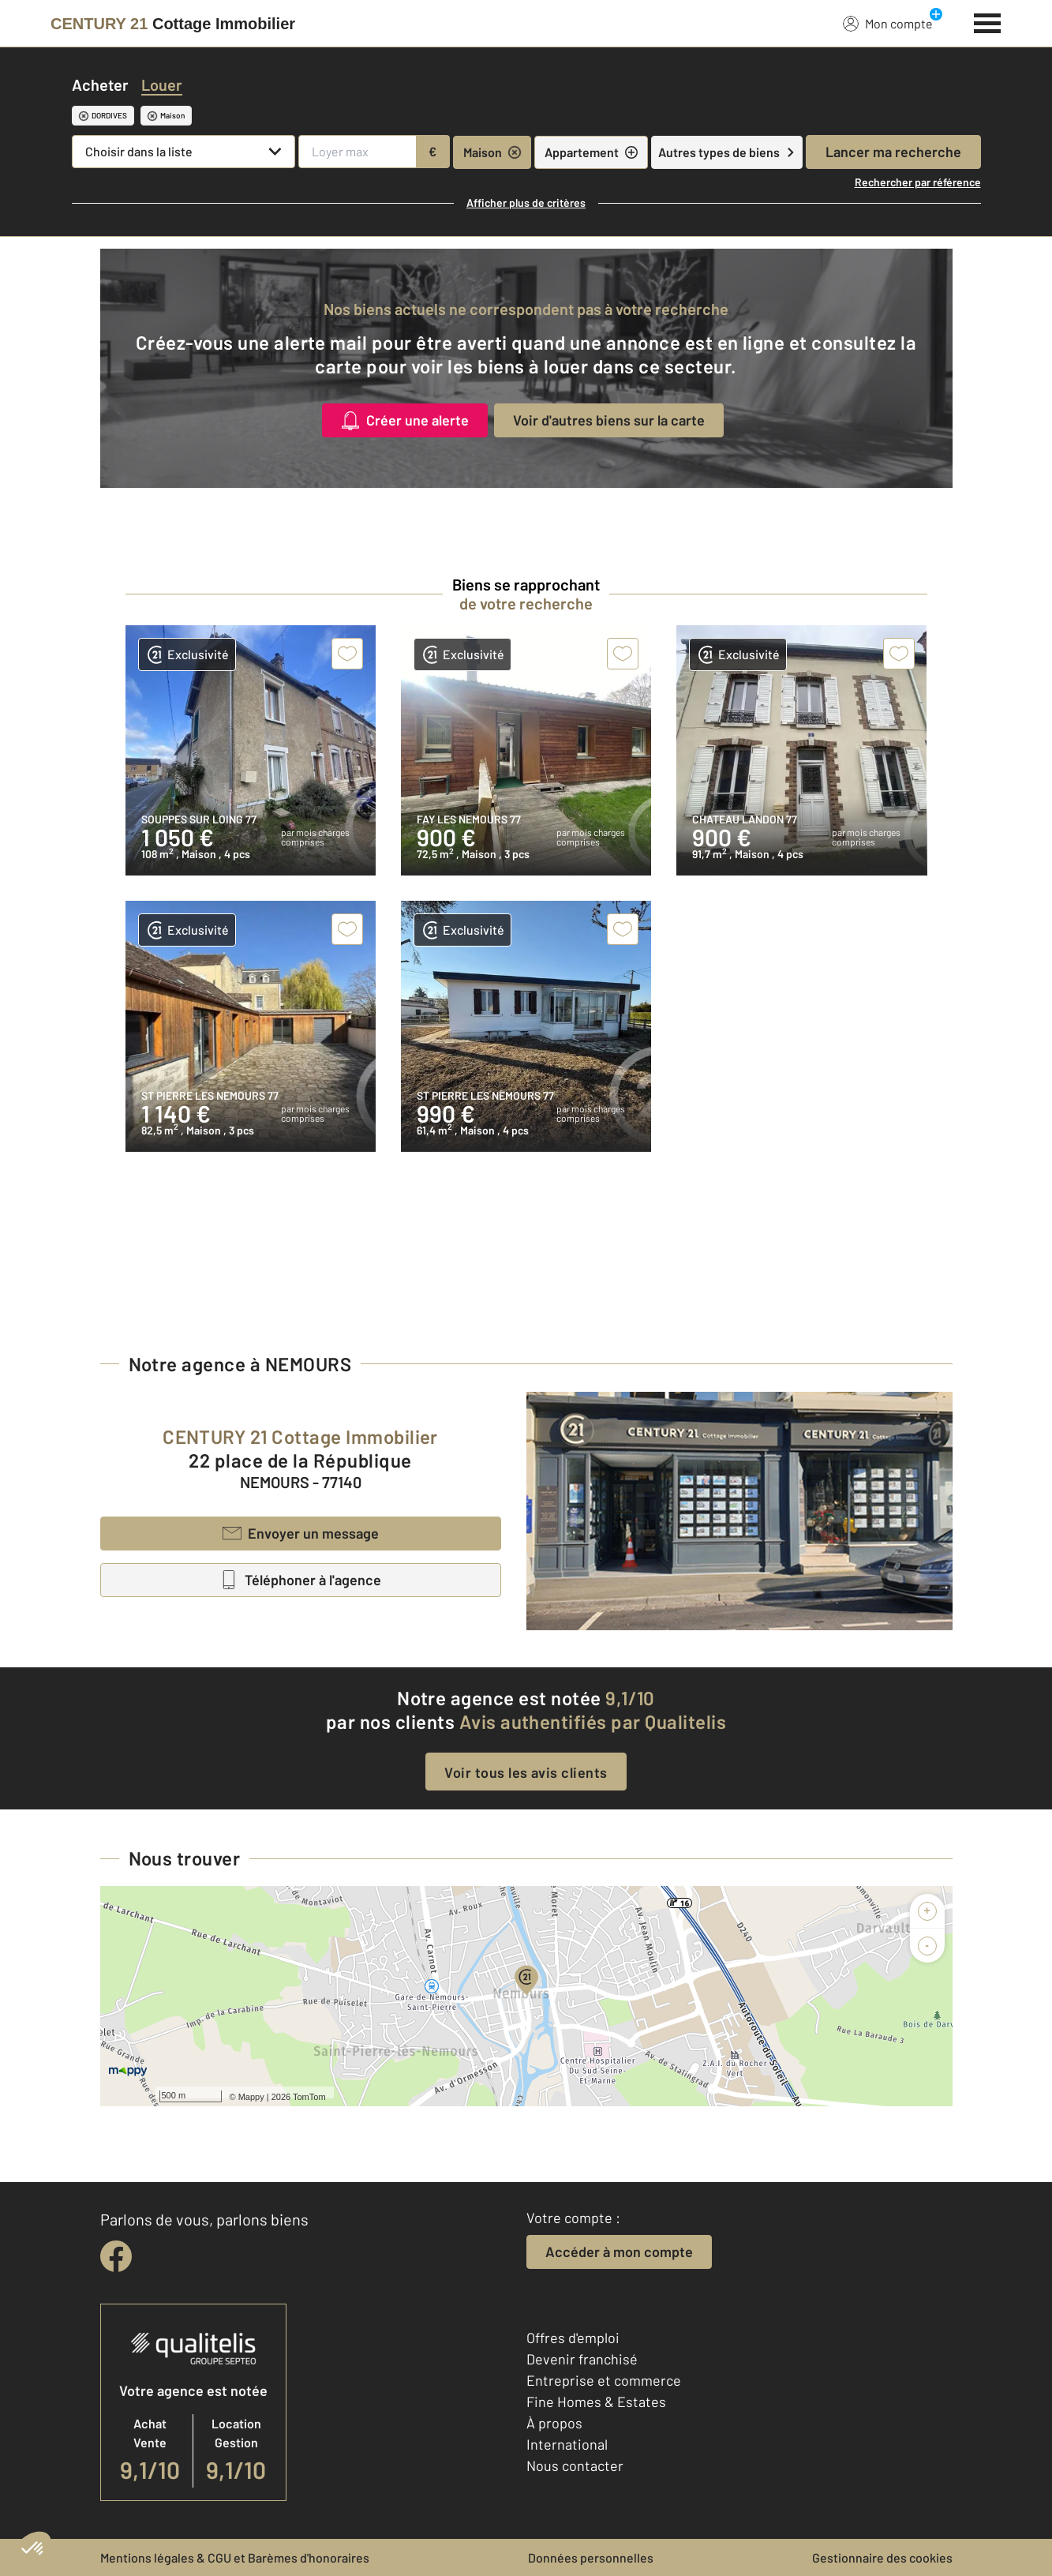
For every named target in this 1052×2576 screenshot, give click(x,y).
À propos (554, 2423)
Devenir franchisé (582, 2359)
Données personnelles (590, 2557)
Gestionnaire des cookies (882, 2557)
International (567, 2444)
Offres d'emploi (573, 2337)
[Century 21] (173, 24)
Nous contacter (574, 2465)
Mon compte (888, 23)
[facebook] (116, 2256)
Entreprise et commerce (603, 2380)
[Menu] (987, 21)
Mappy (251, 2097)
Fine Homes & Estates (596, 2401)
